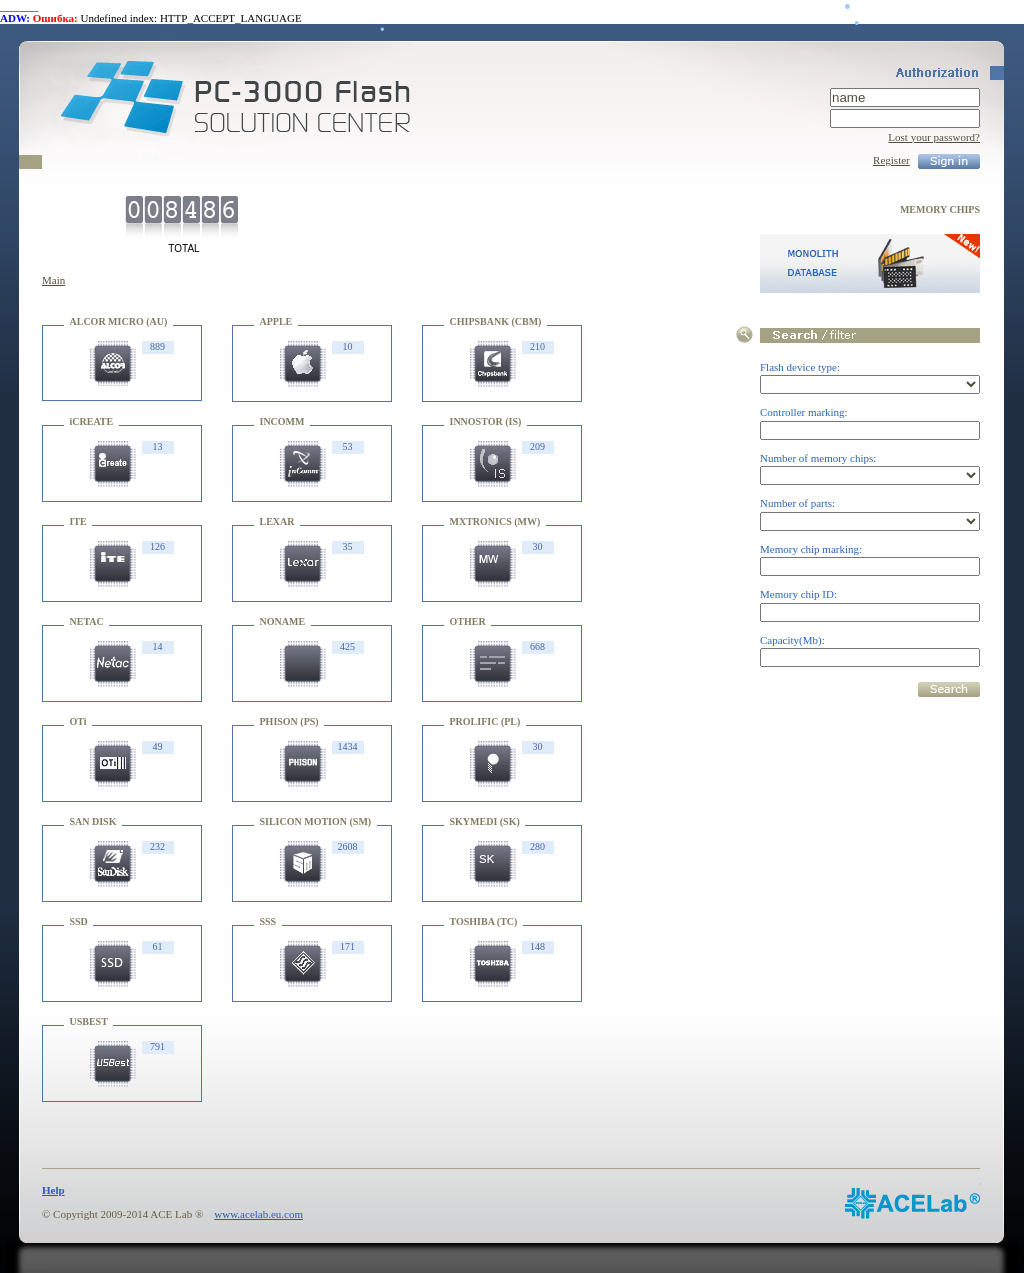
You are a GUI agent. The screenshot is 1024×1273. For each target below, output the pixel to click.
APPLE (276, 321)
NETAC (87, 621)
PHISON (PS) (289, 721)
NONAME (283, 621)
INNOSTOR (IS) (486, 421)
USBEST (89, 1021)
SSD (79, 921)
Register (891, 160)
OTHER (468, 621)
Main (53, 280)
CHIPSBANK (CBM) (496, 321)
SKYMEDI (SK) (485, 821)
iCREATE (92, 421)
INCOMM (282, 421)
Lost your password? (934, 137)
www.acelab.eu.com (258, 1214)
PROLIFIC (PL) (485, 721)
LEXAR (277, 521)
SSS (268, 921)
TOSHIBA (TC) (484, 921)
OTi (78, 721)
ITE (78, 521)
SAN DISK (93, 821)
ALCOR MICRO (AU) (119, 321)
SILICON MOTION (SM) (316, 821)
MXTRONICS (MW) (495, 521)
